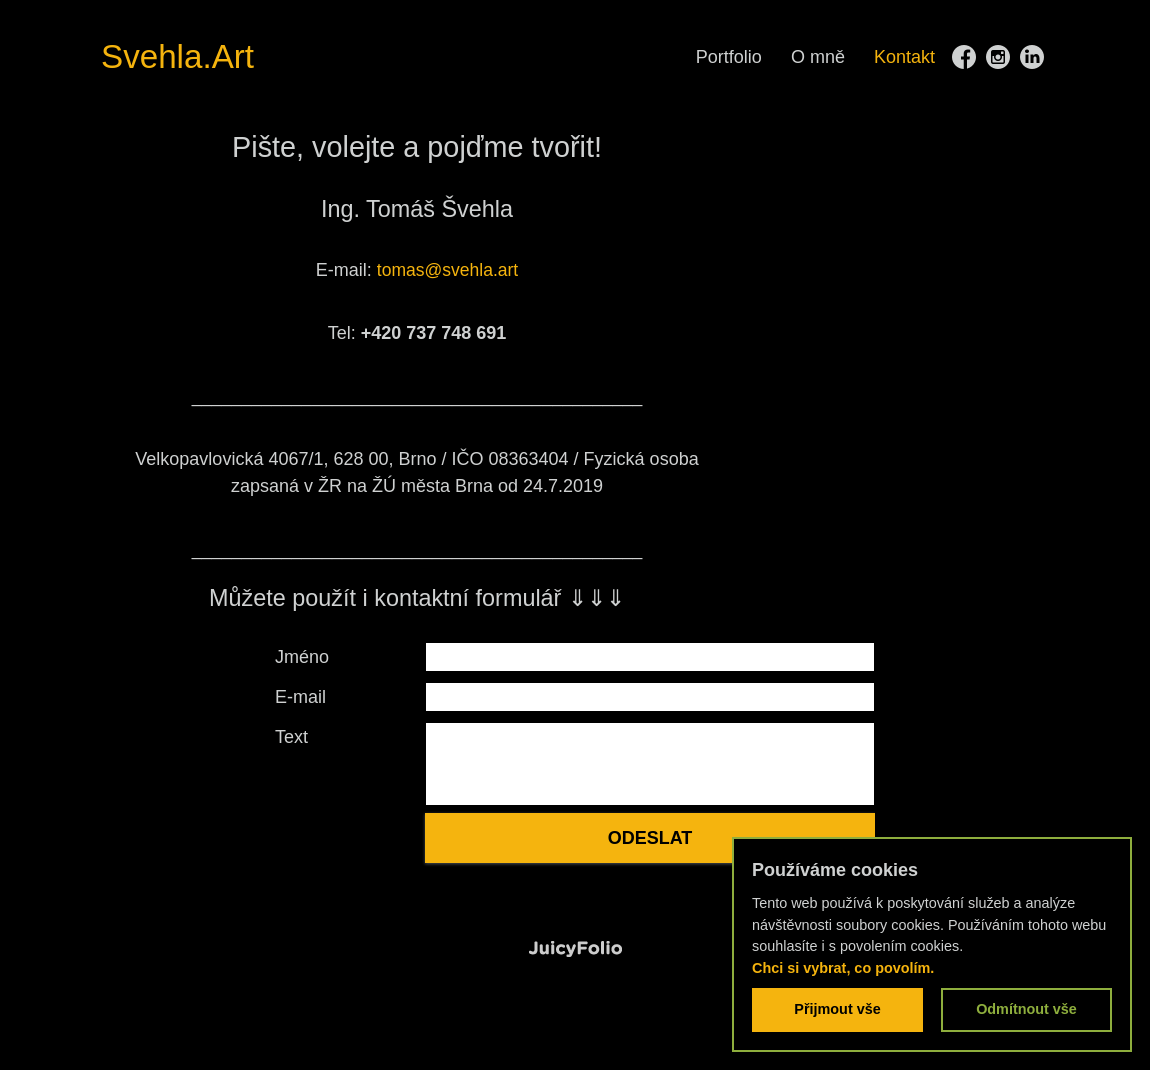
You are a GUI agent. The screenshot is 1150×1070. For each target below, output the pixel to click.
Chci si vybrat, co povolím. (843, 968)
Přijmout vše (837, 1009)
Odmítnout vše (1026, 1009)
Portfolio (729, 57)
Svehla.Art (184, 56)
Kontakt (904, 57)
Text (291, 737)
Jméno (302, 657)
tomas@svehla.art (447, 270)
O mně (818, 57)
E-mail (300, 697)
